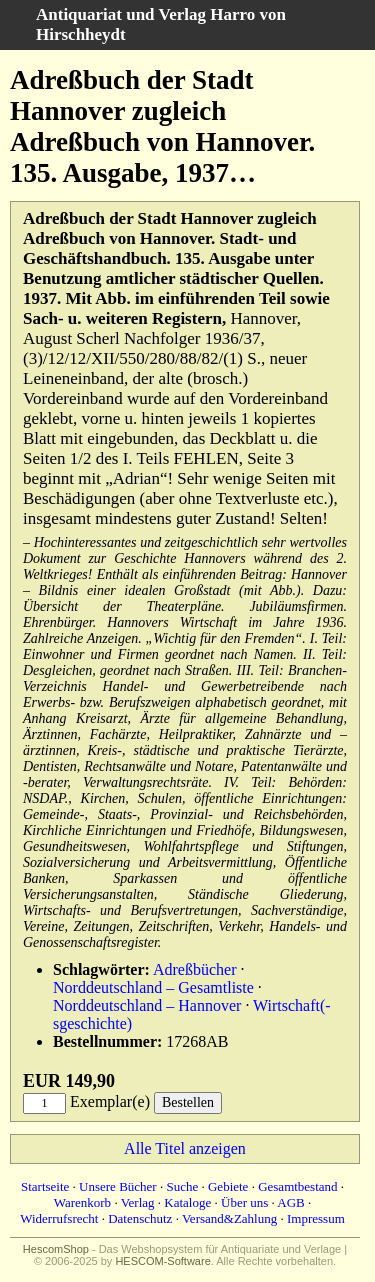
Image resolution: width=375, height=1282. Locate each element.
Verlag (138, 1202)
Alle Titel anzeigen (185, 1148)
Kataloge (187, 1202)
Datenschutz (140, 1218)
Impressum (316, 1218)
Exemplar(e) (110, 1101)
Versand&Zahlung (229, 1218)
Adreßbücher (195, 969)
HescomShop (56, 1249)
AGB (290, 1202)
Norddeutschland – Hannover (147, 1005)
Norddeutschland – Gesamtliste (153, 987)
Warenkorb (82, 1202)
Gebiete (228, 1186)
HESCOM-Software (162, 1261)
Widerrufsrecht (59, 1218)
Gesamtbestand (297, 1186)
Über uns (244, 1202)
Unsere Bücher (118, 1186)
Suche (182, 1186)
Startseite (45, 1186)
